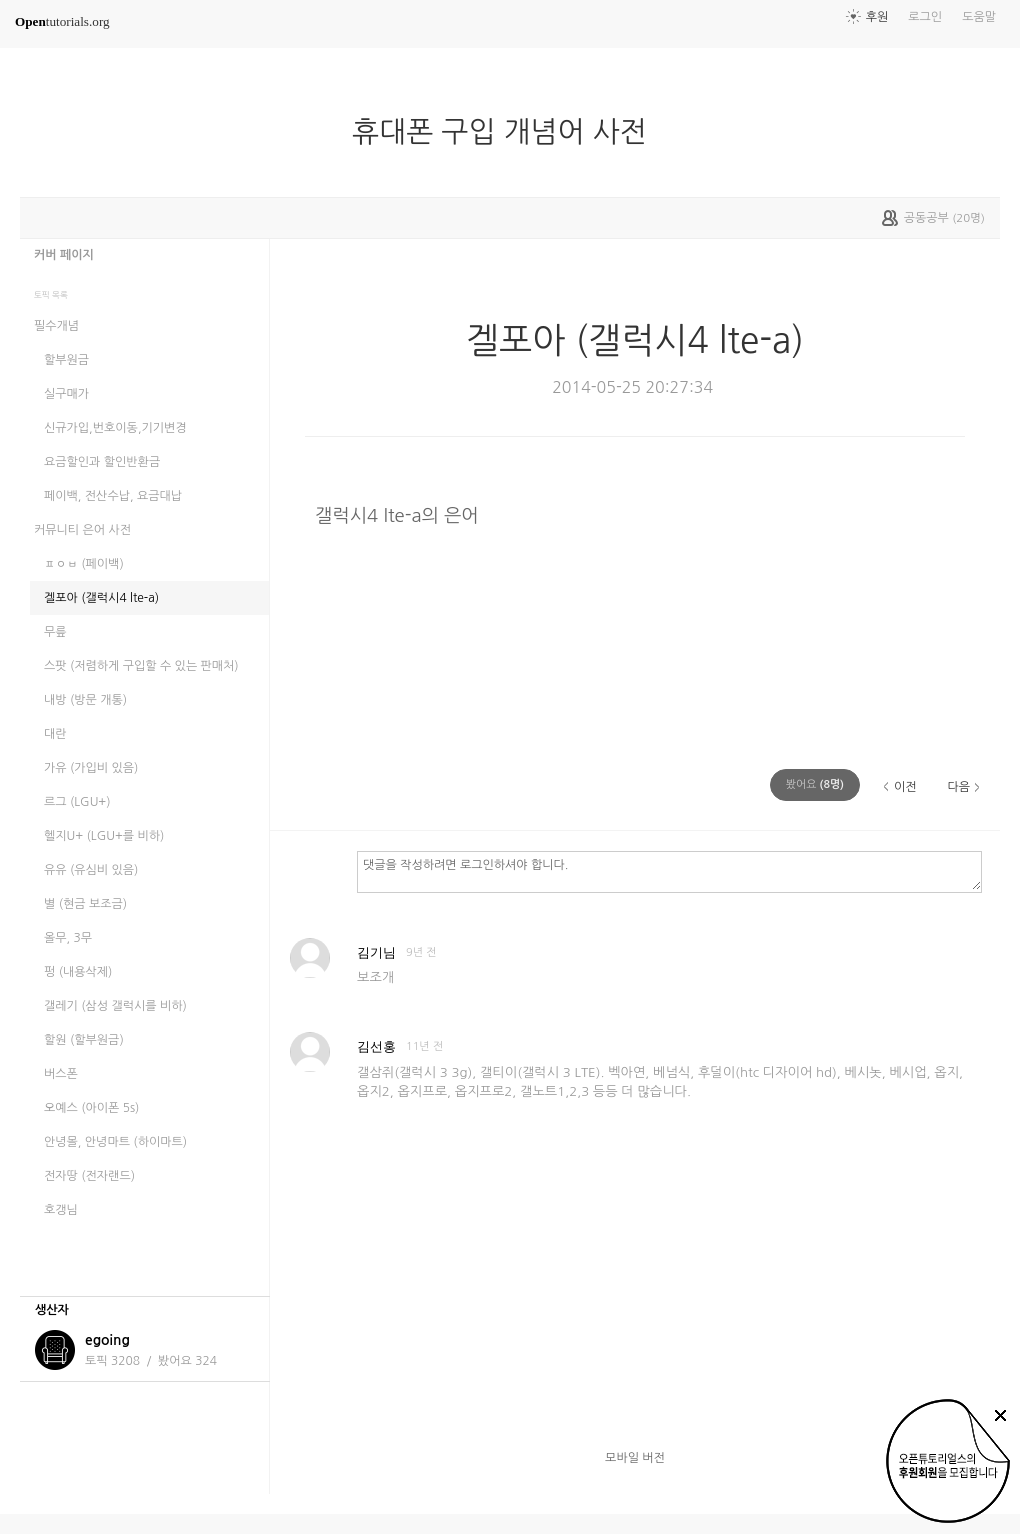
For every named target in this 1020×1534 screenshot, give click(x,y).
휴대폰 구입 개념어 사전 (507, 132)
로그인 (925, 17)
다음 (958, 787)
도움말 (979, 17)
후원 (877, 17)
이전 (905, 787)
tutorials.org (62, 21)
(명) (815, 784)
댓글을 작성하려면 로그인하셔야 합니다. (669, 871)
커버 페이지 (64, 255)
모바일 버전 (635, 1458)
